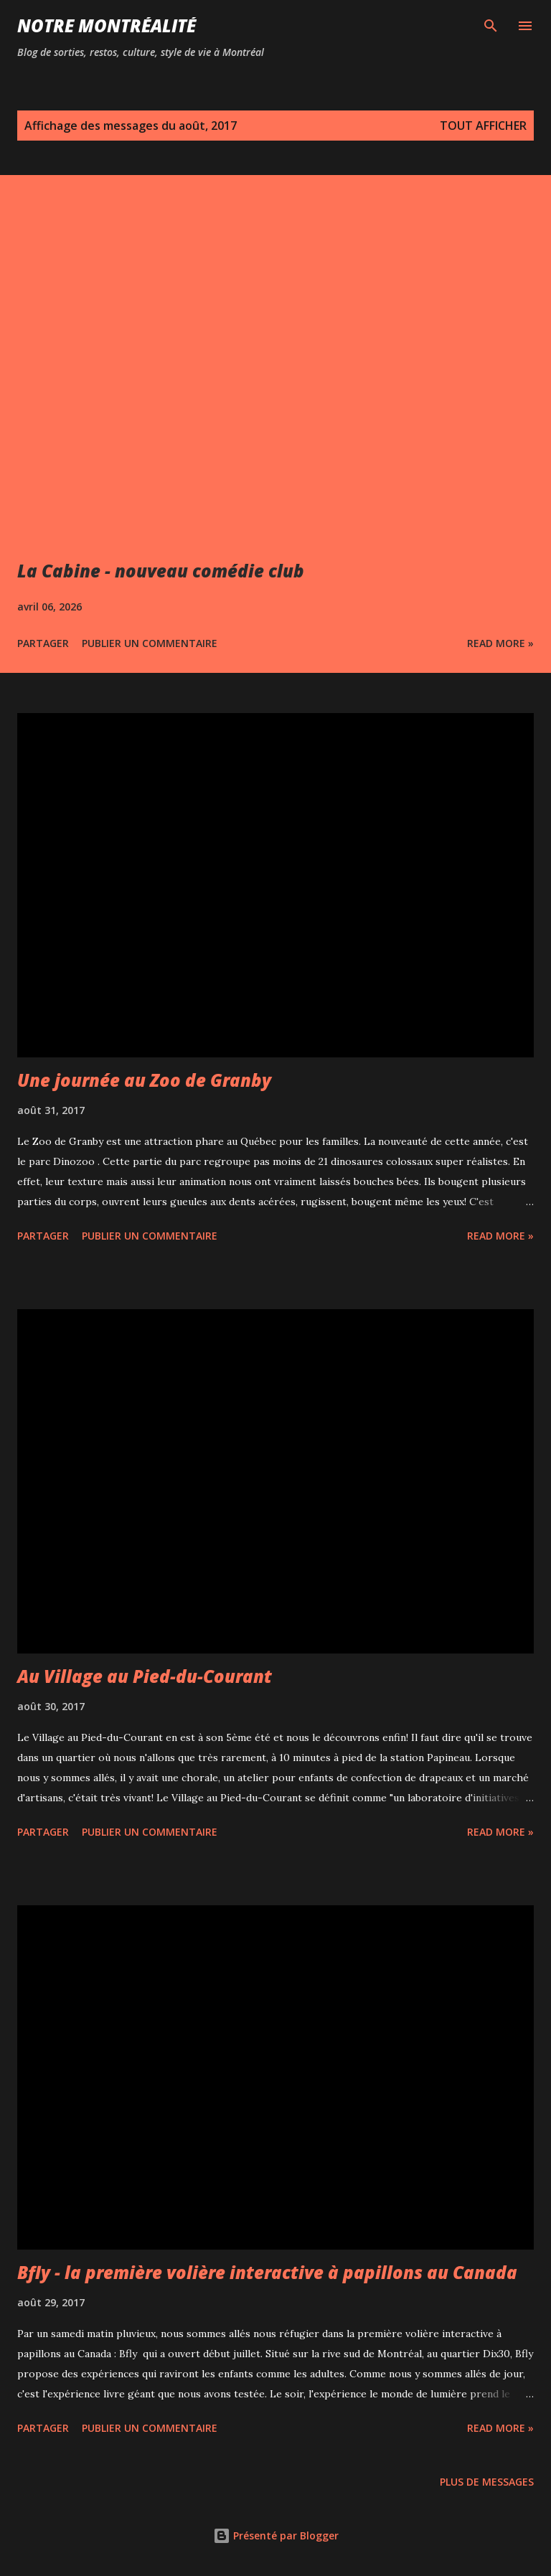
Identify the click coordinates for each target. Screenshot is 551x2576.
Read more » (500, 643)
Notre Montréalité (106, 25)
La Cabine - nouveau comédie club (160, 570)
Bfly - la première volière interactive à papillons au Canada (267, 2272)
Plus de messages (487, 2481)
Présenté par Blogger (276, 2535)
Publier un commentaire (149, 643)
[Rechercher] (490, 25)
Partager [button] (43, 643)
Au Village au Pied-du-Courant (144, 1676)
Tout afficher (483, 125)
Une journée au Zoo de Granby (144, 1080)
